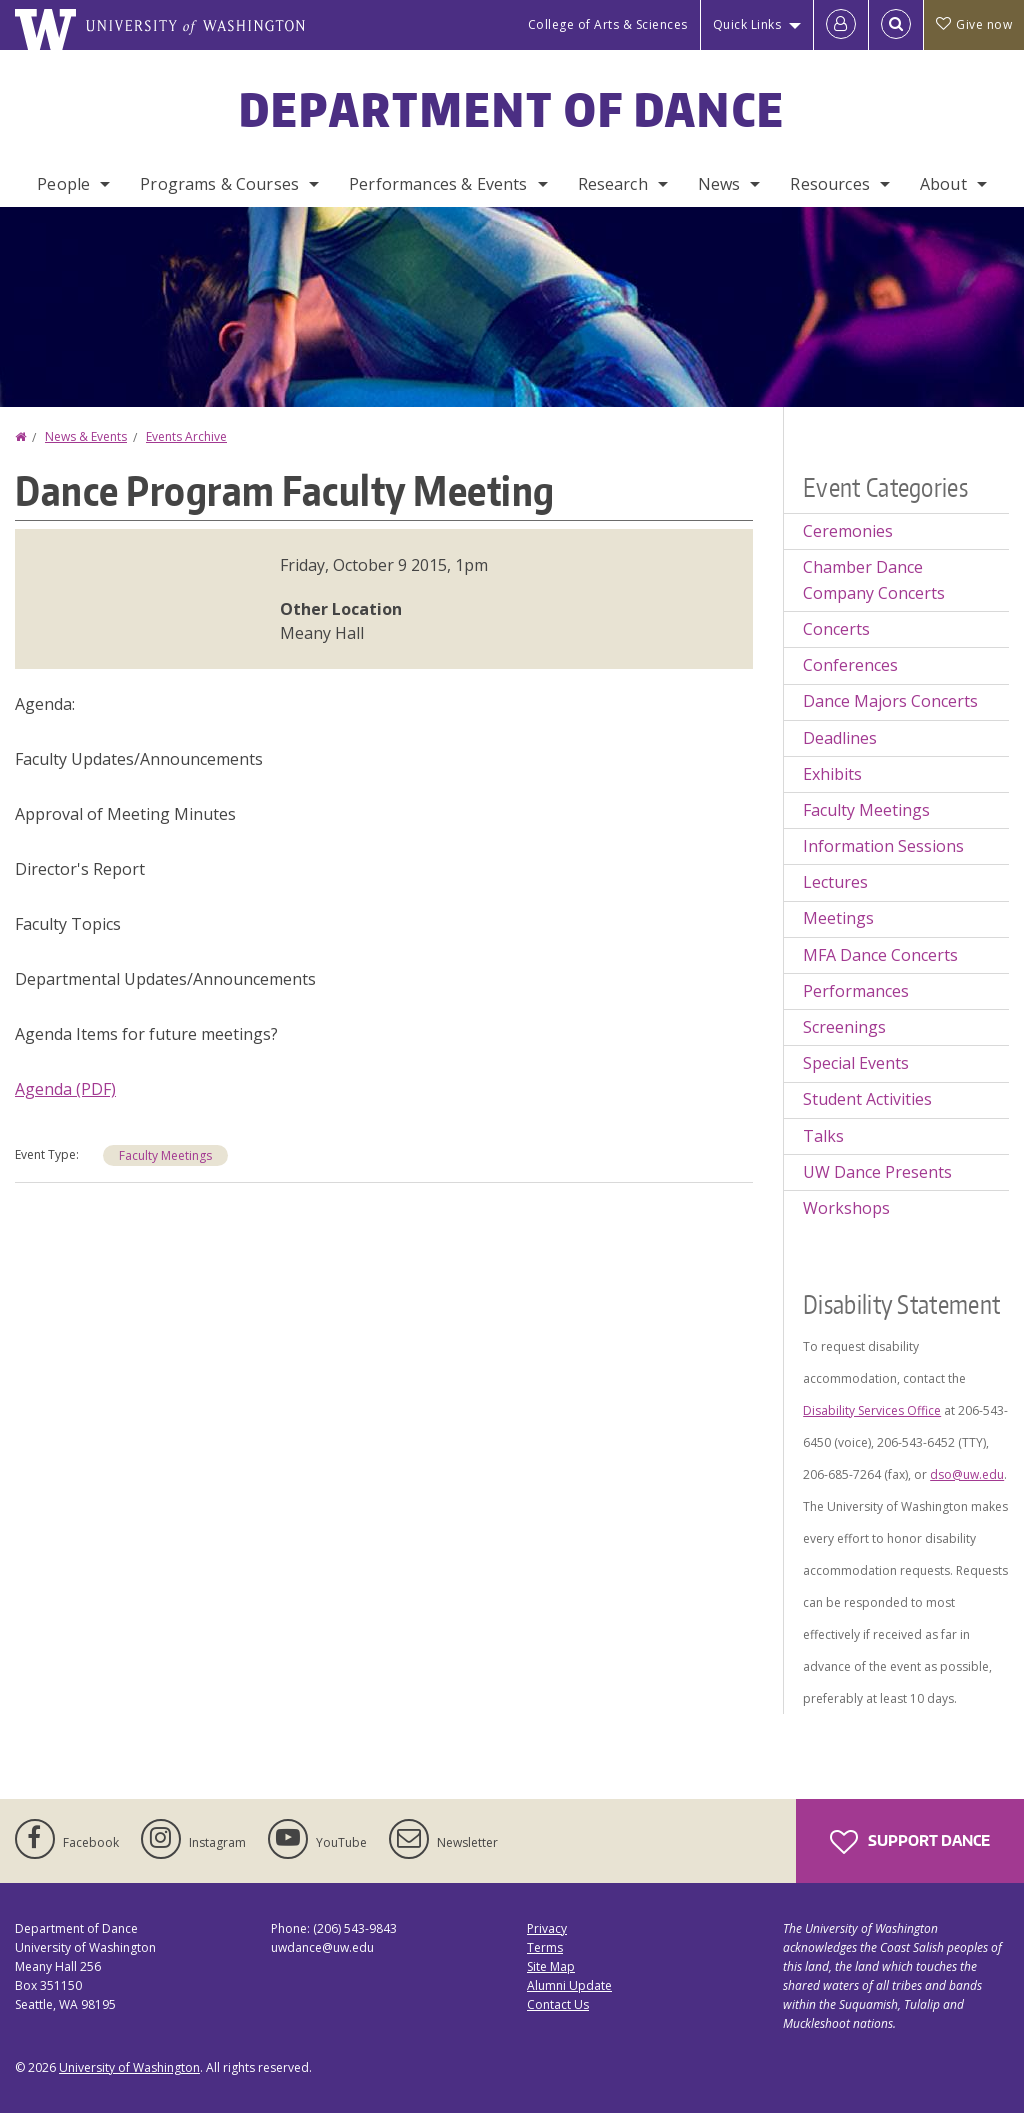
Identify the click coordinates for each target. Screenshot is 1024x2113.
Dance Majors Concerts (890, 701)
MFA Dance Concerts (880, 955)
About (943, 184)
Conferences (850, 665)
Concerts (836, 629)
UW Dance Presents (877, 1172)
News (719, 184)
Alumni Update (569, 1985)
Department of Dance (512, 109)
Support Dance (910, 1842)
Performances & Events (438, 184)
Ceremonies (848, 531)
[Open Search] (896, 25)
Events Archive (186, 436)
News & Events (86, 436)
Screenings (844, 1027)
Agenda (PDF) (65, 1089)
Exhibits (832, 774)
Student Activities (867, 1099)
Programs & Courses (219, 184)
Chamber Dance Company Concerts (874, 580)
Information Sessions (883, 846)
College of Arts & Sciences (608, 24)
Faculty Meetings (165, 1155)
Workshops (846, 1208)
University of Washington (129, 2067)
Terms (545, 1947)
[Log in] (841, 25)
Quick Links (747, 24)
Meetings (838, 918)
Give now (974, 24)
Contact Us (558, 2004)
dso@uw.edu (967, 1474)
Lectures (835, 882)
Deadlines (840, 738)
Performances (856, 991)
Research (613, 184)
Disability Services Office (872, 1410)
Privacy (547, 1928)
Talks (823, 1136)
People (63, 184)
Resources (829, 184)
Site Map (551, 1966)
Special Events (856, 1063)
